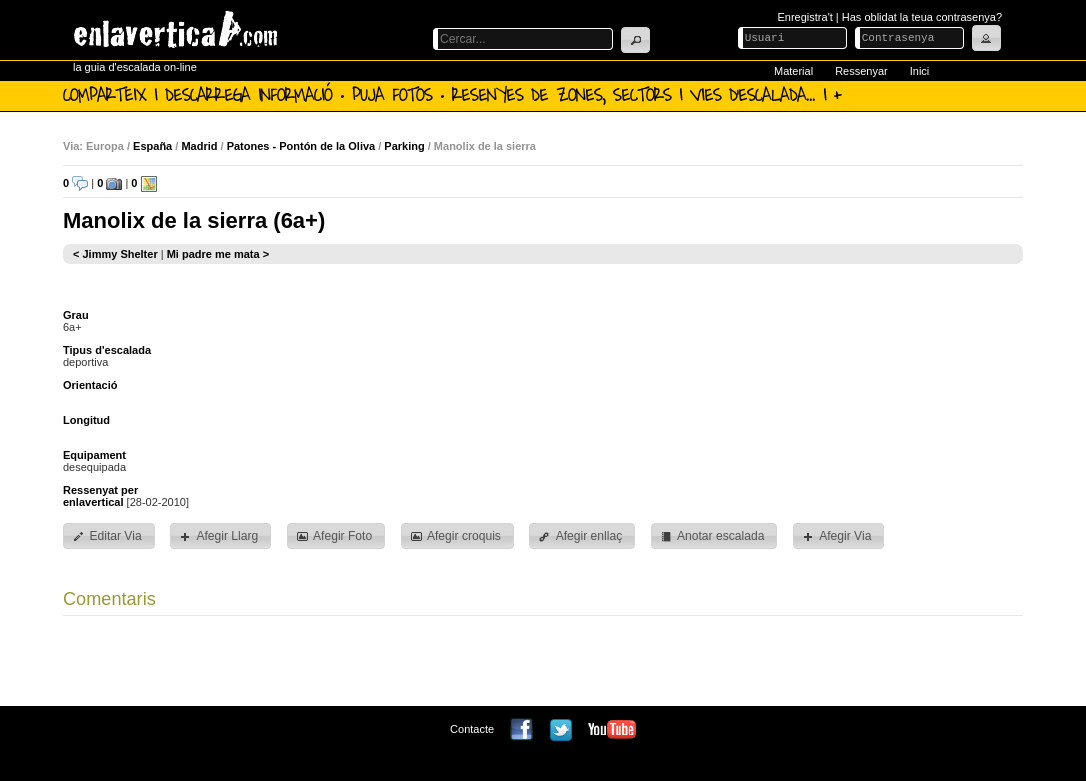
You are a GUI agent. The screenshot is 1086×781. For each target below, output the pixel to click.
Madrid (199, 146)
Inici (920, 71)
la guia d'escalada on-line (135, 67)
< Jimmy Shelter (115, 254)
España (152, 146)
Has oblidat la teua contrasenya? (922, 17)
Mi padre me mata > (218, 254)
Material (793, 71)
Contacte (472, 729)
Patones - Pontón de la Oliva (301, 146)
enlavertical (93, 502)
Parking (404, 146)
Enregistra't (805, 17)
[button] (635, 40)
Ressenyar (861, 71)
